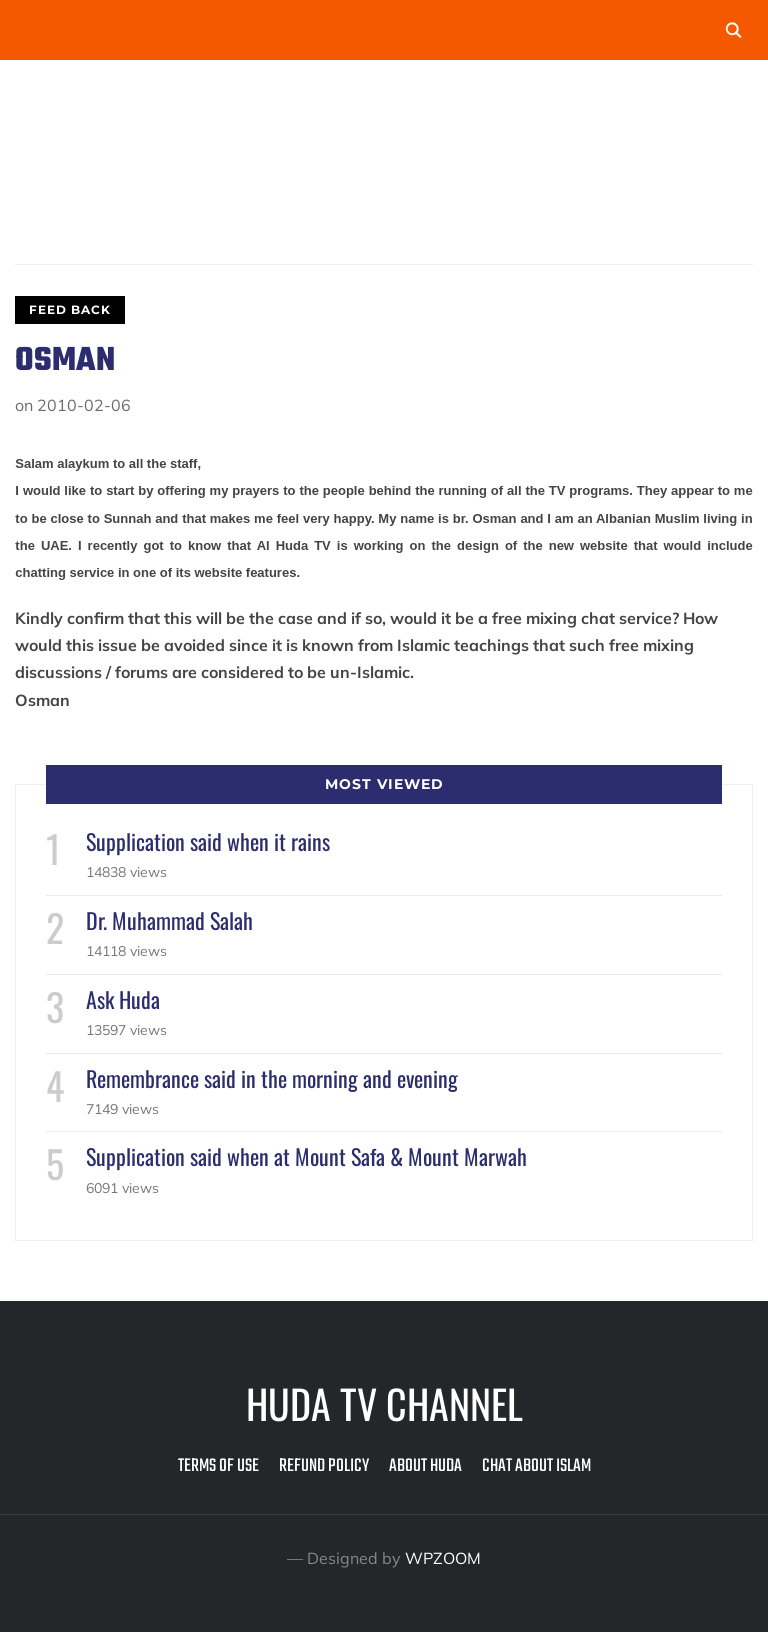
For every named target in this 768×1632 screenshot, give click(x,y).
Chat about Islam (536, 1466)
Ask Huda (123, 999)
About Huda (425, 1466)
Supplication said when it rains (208, 841)
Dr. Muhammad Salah (169, 920)
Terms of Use (218, 1466)
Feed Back (70, 309)
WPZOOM (443, 1558)
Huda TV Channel (384, 1403)
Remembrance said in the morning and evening (272, 1078)
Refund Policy (324, 1466)
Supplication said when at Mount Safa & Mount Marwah (306, 1156)
